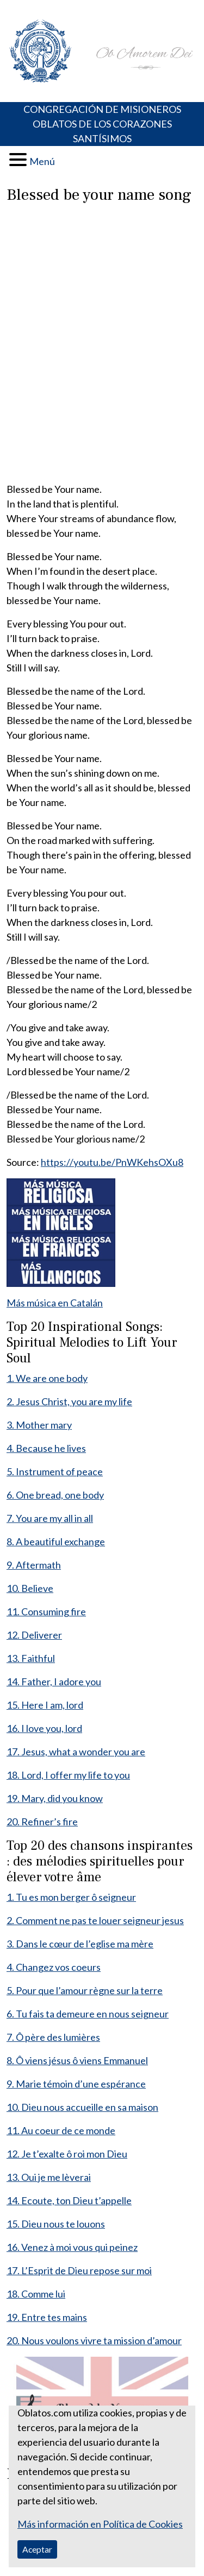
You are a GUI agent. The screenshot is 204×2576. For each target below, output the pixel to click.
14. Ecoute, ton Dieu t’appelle (69, 2200)
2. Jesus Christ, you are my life (69, 1401)
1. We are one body (47, 1378)
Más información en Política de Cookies (100, 2524)
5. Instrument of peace (55, 1471)
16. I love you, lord (44, 1728)
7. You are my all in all (50, 1518)
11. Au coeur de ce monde (61, 2130)
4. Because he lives (46, 1448)
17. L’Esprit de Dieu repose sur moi (79, 2270)
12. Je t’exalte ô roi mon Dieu (67, 2154)
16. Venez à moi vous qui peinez (72, 2247)
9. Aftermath (34, 1565)
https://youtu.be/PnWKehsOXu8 (112, 1162)
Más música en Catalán (55, 1303)
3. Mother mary (39, 1425)
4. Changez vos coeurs (54, 1967)
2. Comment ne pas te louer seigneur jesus (95, 1920)
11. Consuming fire (46, 1611)
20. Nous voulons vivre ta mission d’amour (94, 2340)
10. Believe (30, 1588)
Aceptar (37, 2549)
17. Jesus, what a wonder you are (76, 1751)
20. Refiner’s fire (42, 1822)
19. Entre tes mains (47, 2317)
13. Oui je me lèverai (49, 2177)
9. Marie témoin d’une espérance (76, 2084)
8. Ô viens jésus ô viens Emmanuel (77, 2060)
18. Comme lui (36, 2294)
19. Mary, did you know (55, 1798)
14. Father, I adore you (54, 1681)
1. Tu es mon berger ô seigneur (71, 1897)
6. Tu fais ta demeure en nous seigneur (88, 2014)
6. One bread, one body (55, 1495)
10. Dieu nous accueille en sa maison (82, 2107)
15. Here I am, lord (45, 1705)
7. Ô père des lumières (53, 2037)
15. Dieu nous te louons (56, 2224)
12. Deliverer (34, 1635)
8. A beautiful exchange (56, 1541)
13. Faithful (31, 1658)
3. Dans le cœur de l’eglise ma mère (80, 1944)
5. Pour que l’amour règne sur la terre (85, 1990)
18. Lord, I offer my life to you (68, 1775)
